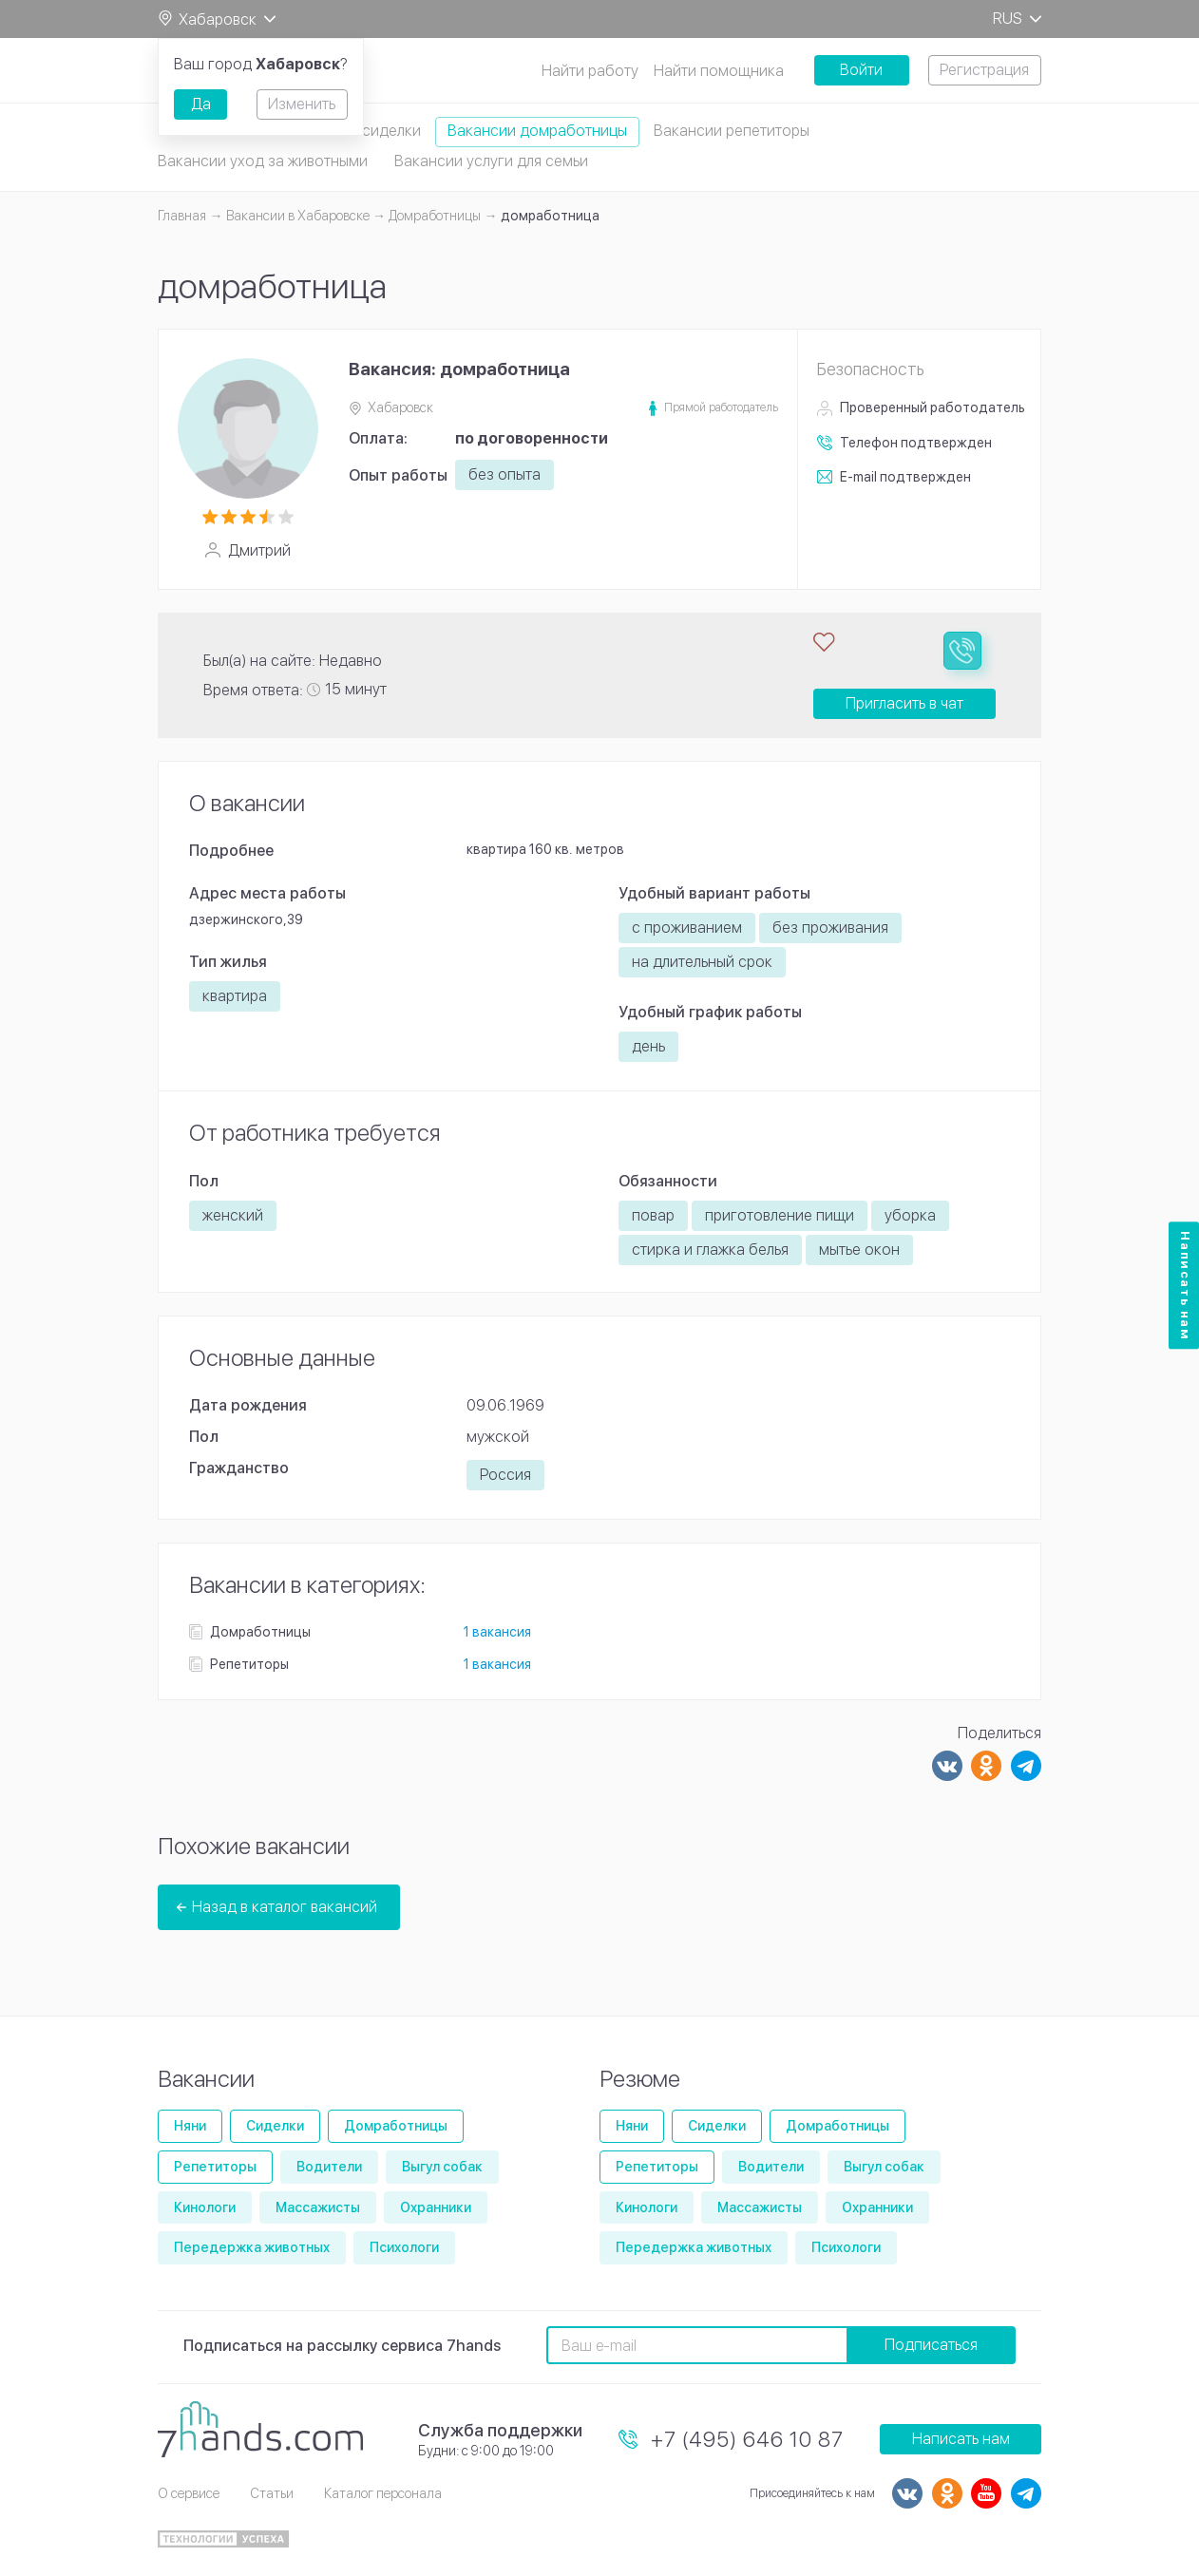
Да (201, 104)
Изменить (301, 104)
